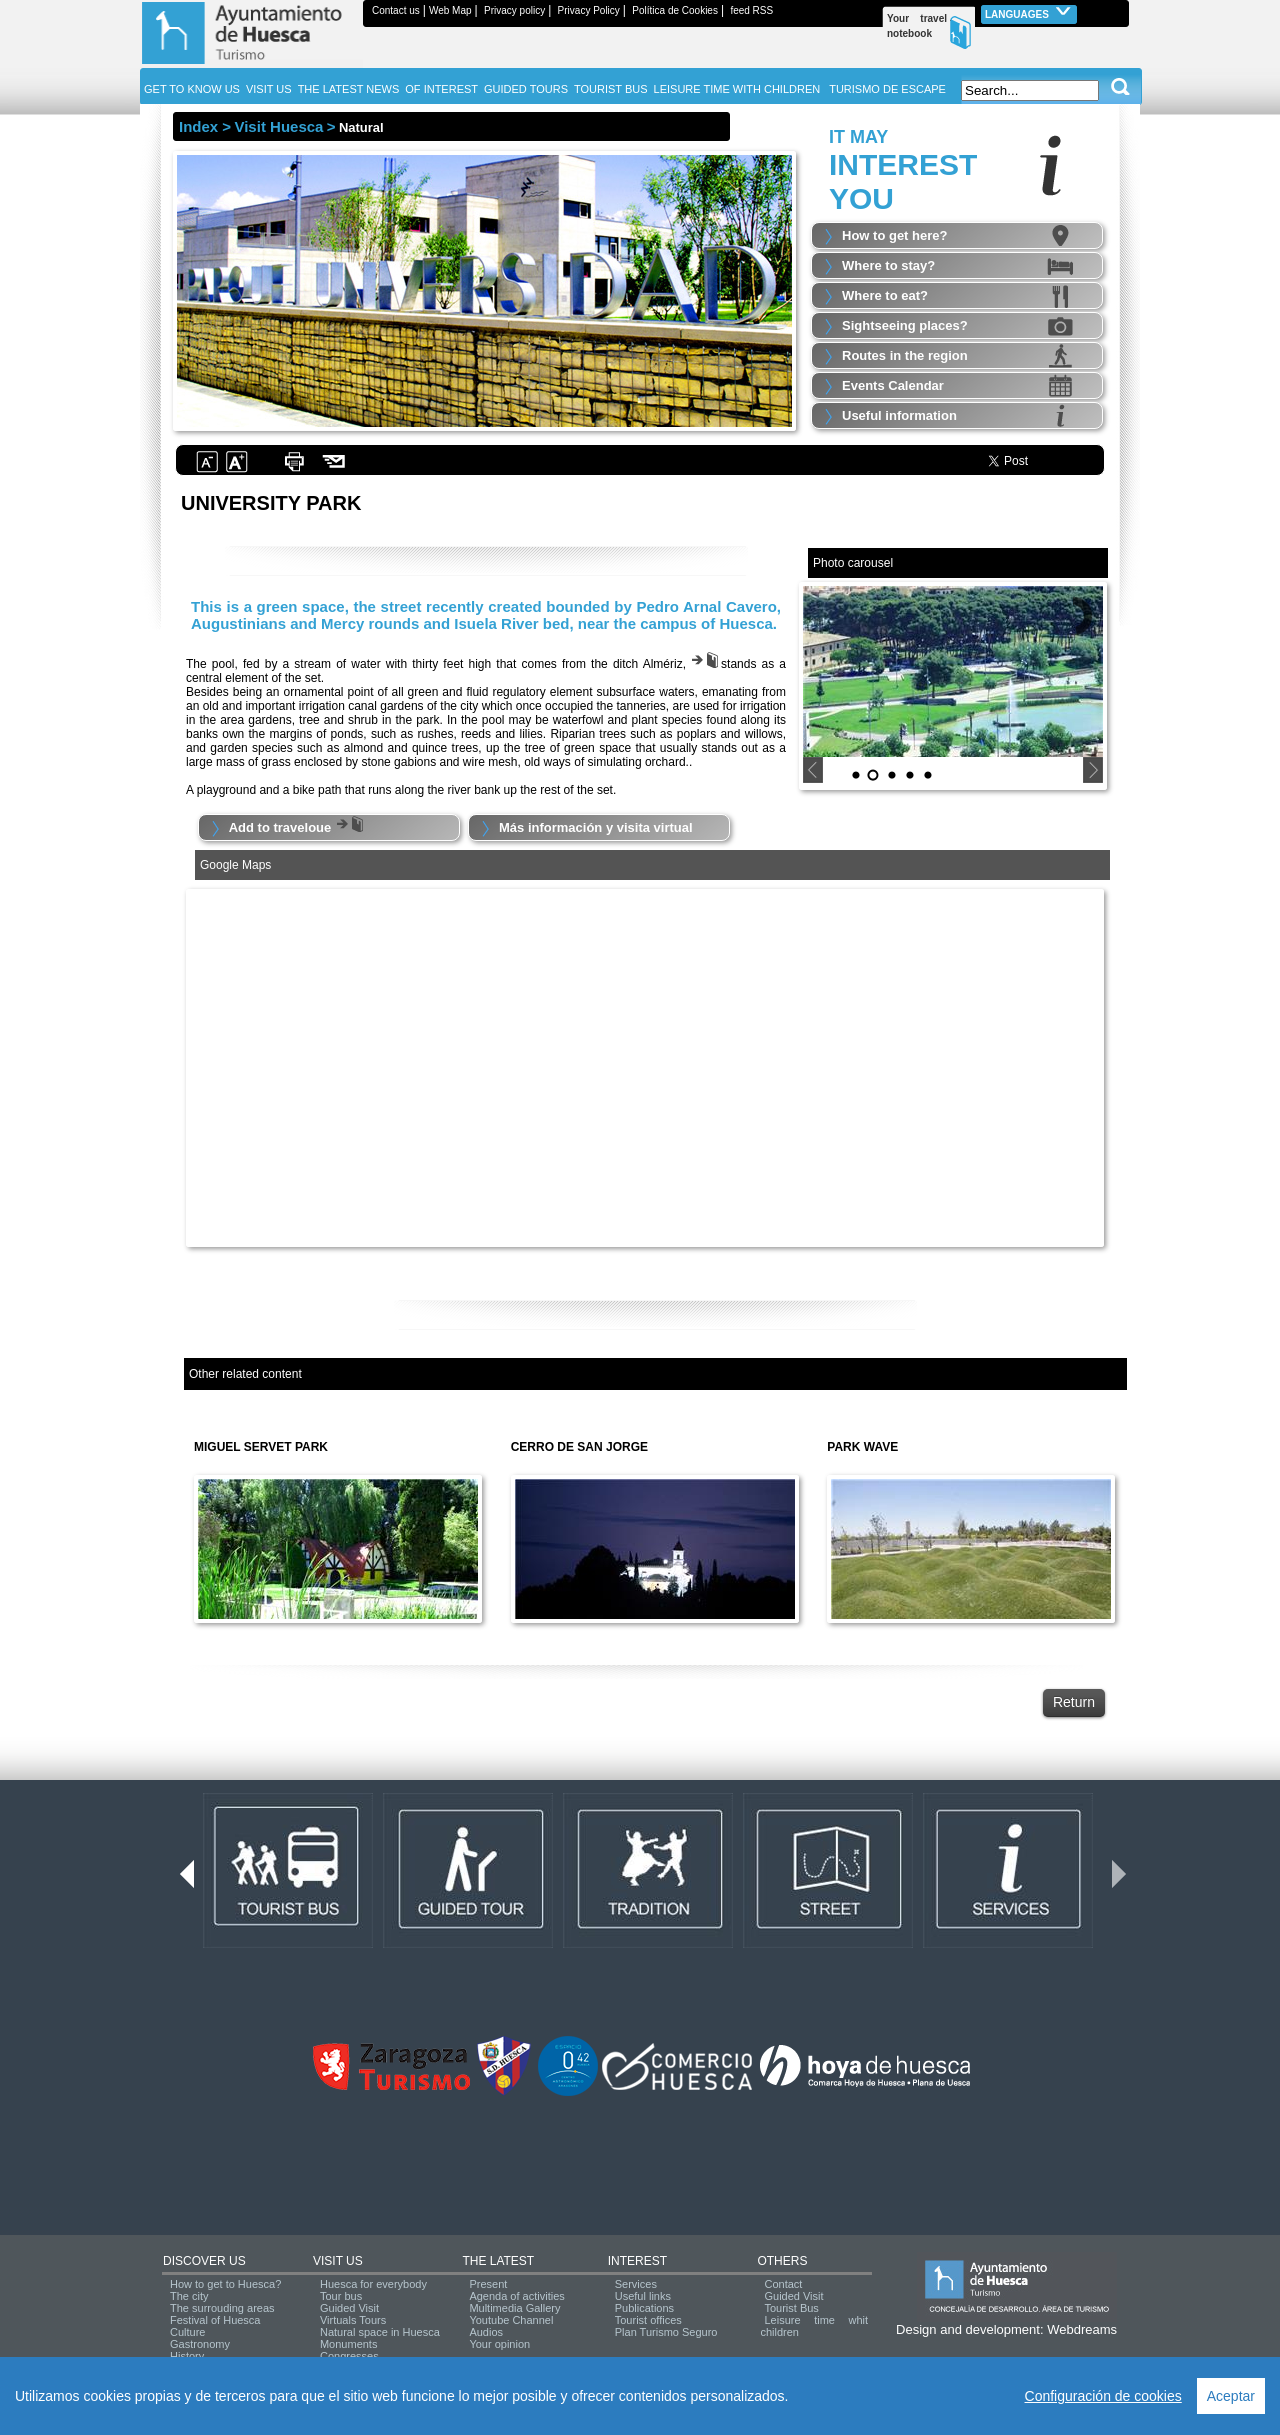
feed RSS (751, 10)
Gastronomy (200, 2344)
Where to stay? (888, 265)
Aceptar (1231, 2396)
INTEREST (637, 2261)
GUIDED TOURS (526, 89)
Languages (1029, 12)
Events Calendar (893, 385)
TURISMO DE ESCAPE (887, 89)
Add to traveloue (298, 827)
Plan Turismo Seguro (666, 2332)
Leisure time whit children (814, 2326)
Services (636, 2284)
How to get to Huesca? (225, 2284)
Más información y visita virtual (596, 827)
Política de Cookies (675, 10)
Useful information (899, 415)
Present (488, 2284)
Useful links (643, 2296)
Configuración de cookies (1103, 2396)
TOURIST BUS (611, 89)
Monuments (348, 2344)
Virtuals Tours (353, 2320)
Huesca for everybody (373, 2284)
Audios (486, 2332)
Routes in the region (905, 355)
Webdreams (1082, 2329)
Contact (783, 2284)
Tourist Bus (791, 2308)
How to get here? (894, 235)
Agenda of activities (516, 2296)
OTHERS (782, 2261)
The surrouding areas (222, 2308)
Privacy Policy (589, 10)
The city (189, 2296)
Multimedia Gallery (514, 2308)
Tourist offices (648, 2320)
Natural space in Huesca (380, 2332)
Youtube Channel (511, 2320)
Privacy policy (514, 10)
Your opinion (499, 2344)
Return (1074, 1702)
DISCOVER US (204, 2261)
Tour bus (341, 2296)
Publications (644, 2308)
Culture (187, 2332)
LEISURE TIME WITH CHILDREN (737, 89)
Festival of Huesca (215, 2320)
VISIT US (338, 2261)
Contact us (396, 10)
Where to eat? (885, 295)
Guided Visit (349, 2308)
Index (198, 126)
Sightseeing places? (905, 325)
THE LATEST (498, 2261)
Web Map (450, 10)
